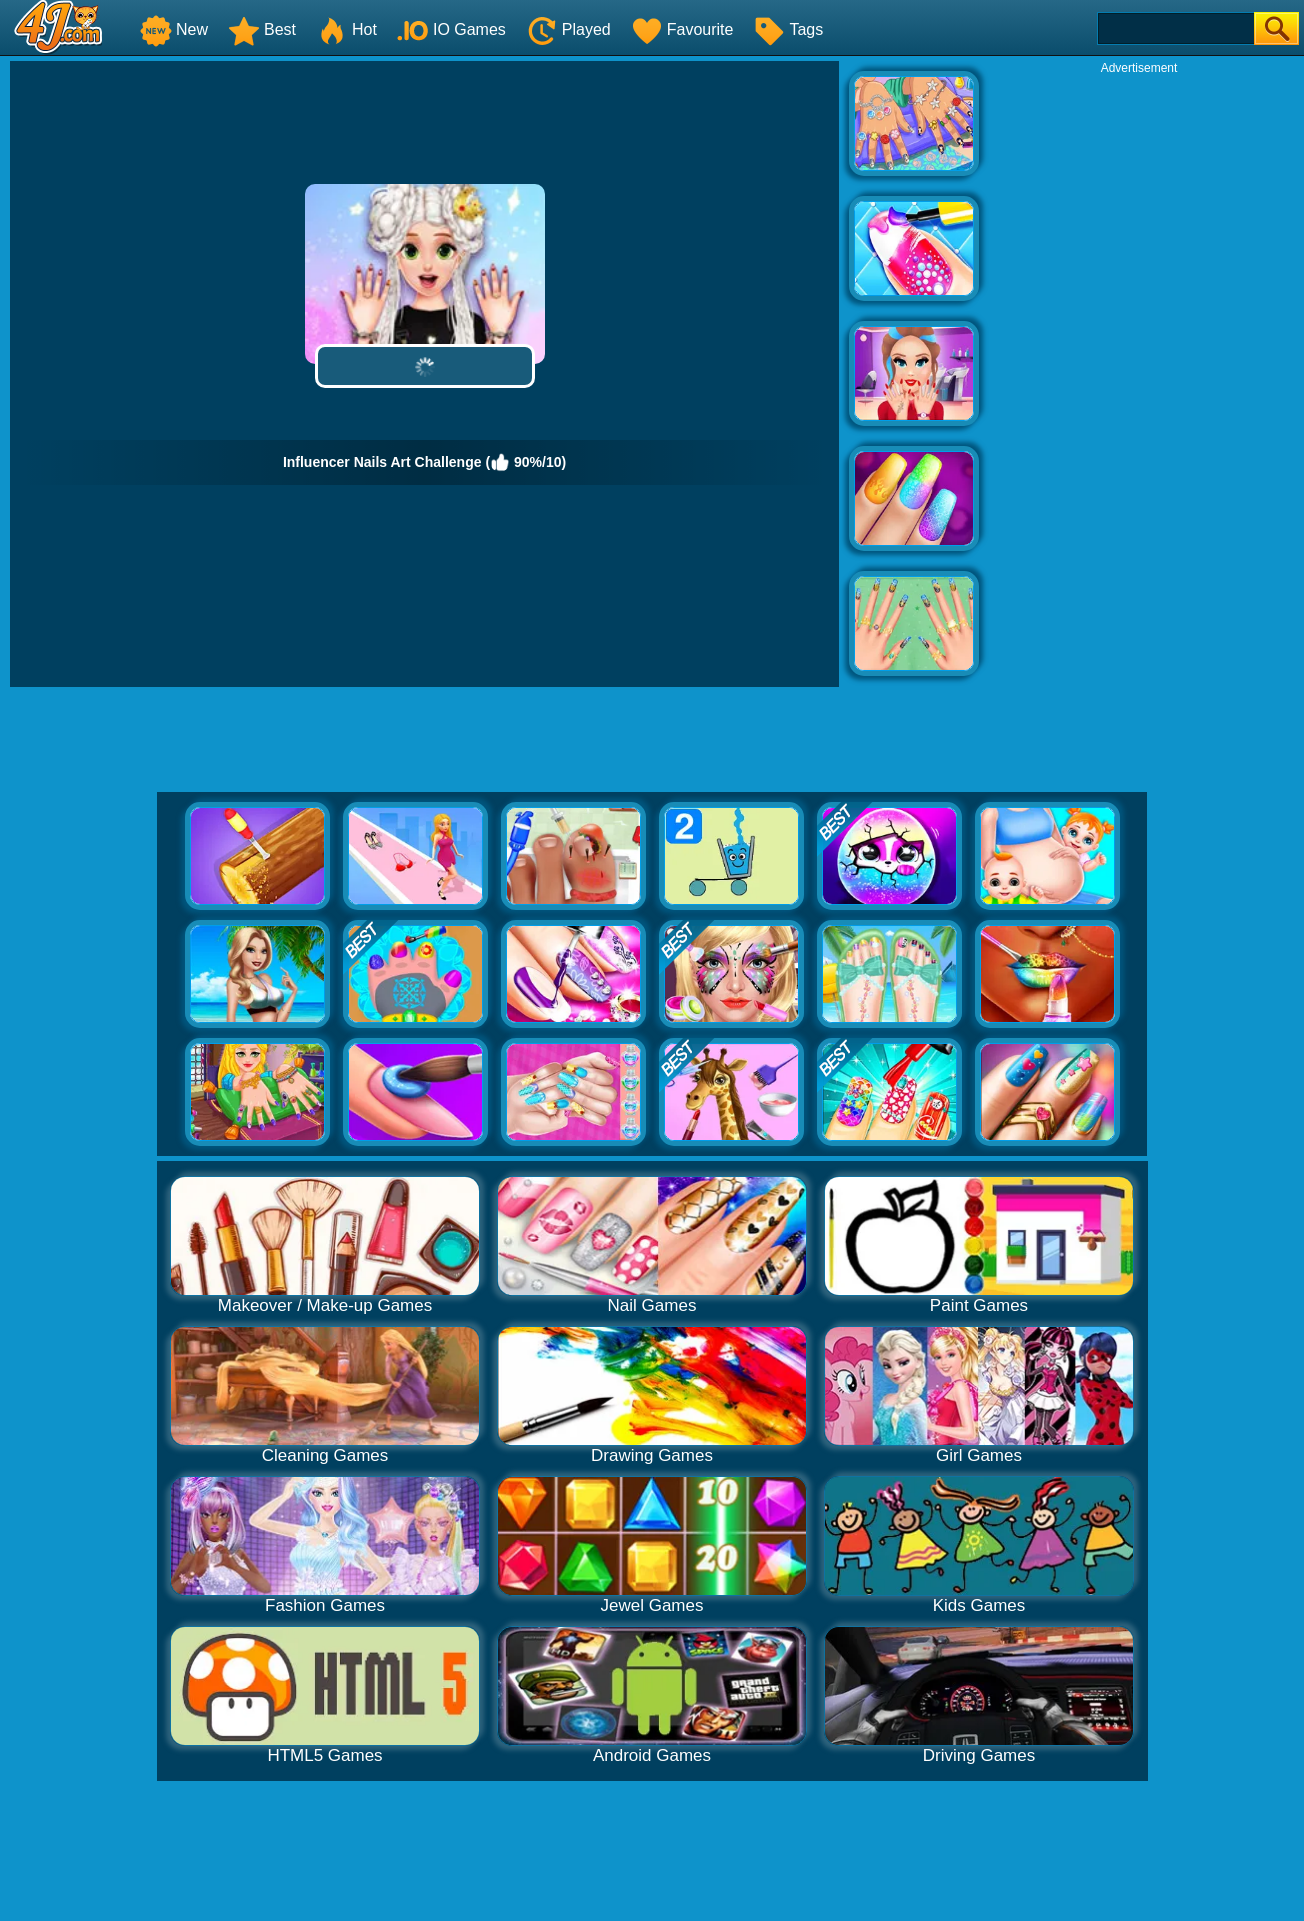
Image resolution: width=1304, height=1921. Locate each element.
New (174, 29)
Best (262, 29)
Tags (788, 29)
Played (568, 29)
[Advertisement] (1139, 376)
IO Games (451, 29)
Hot (346, 29)
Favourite (682, 29)
